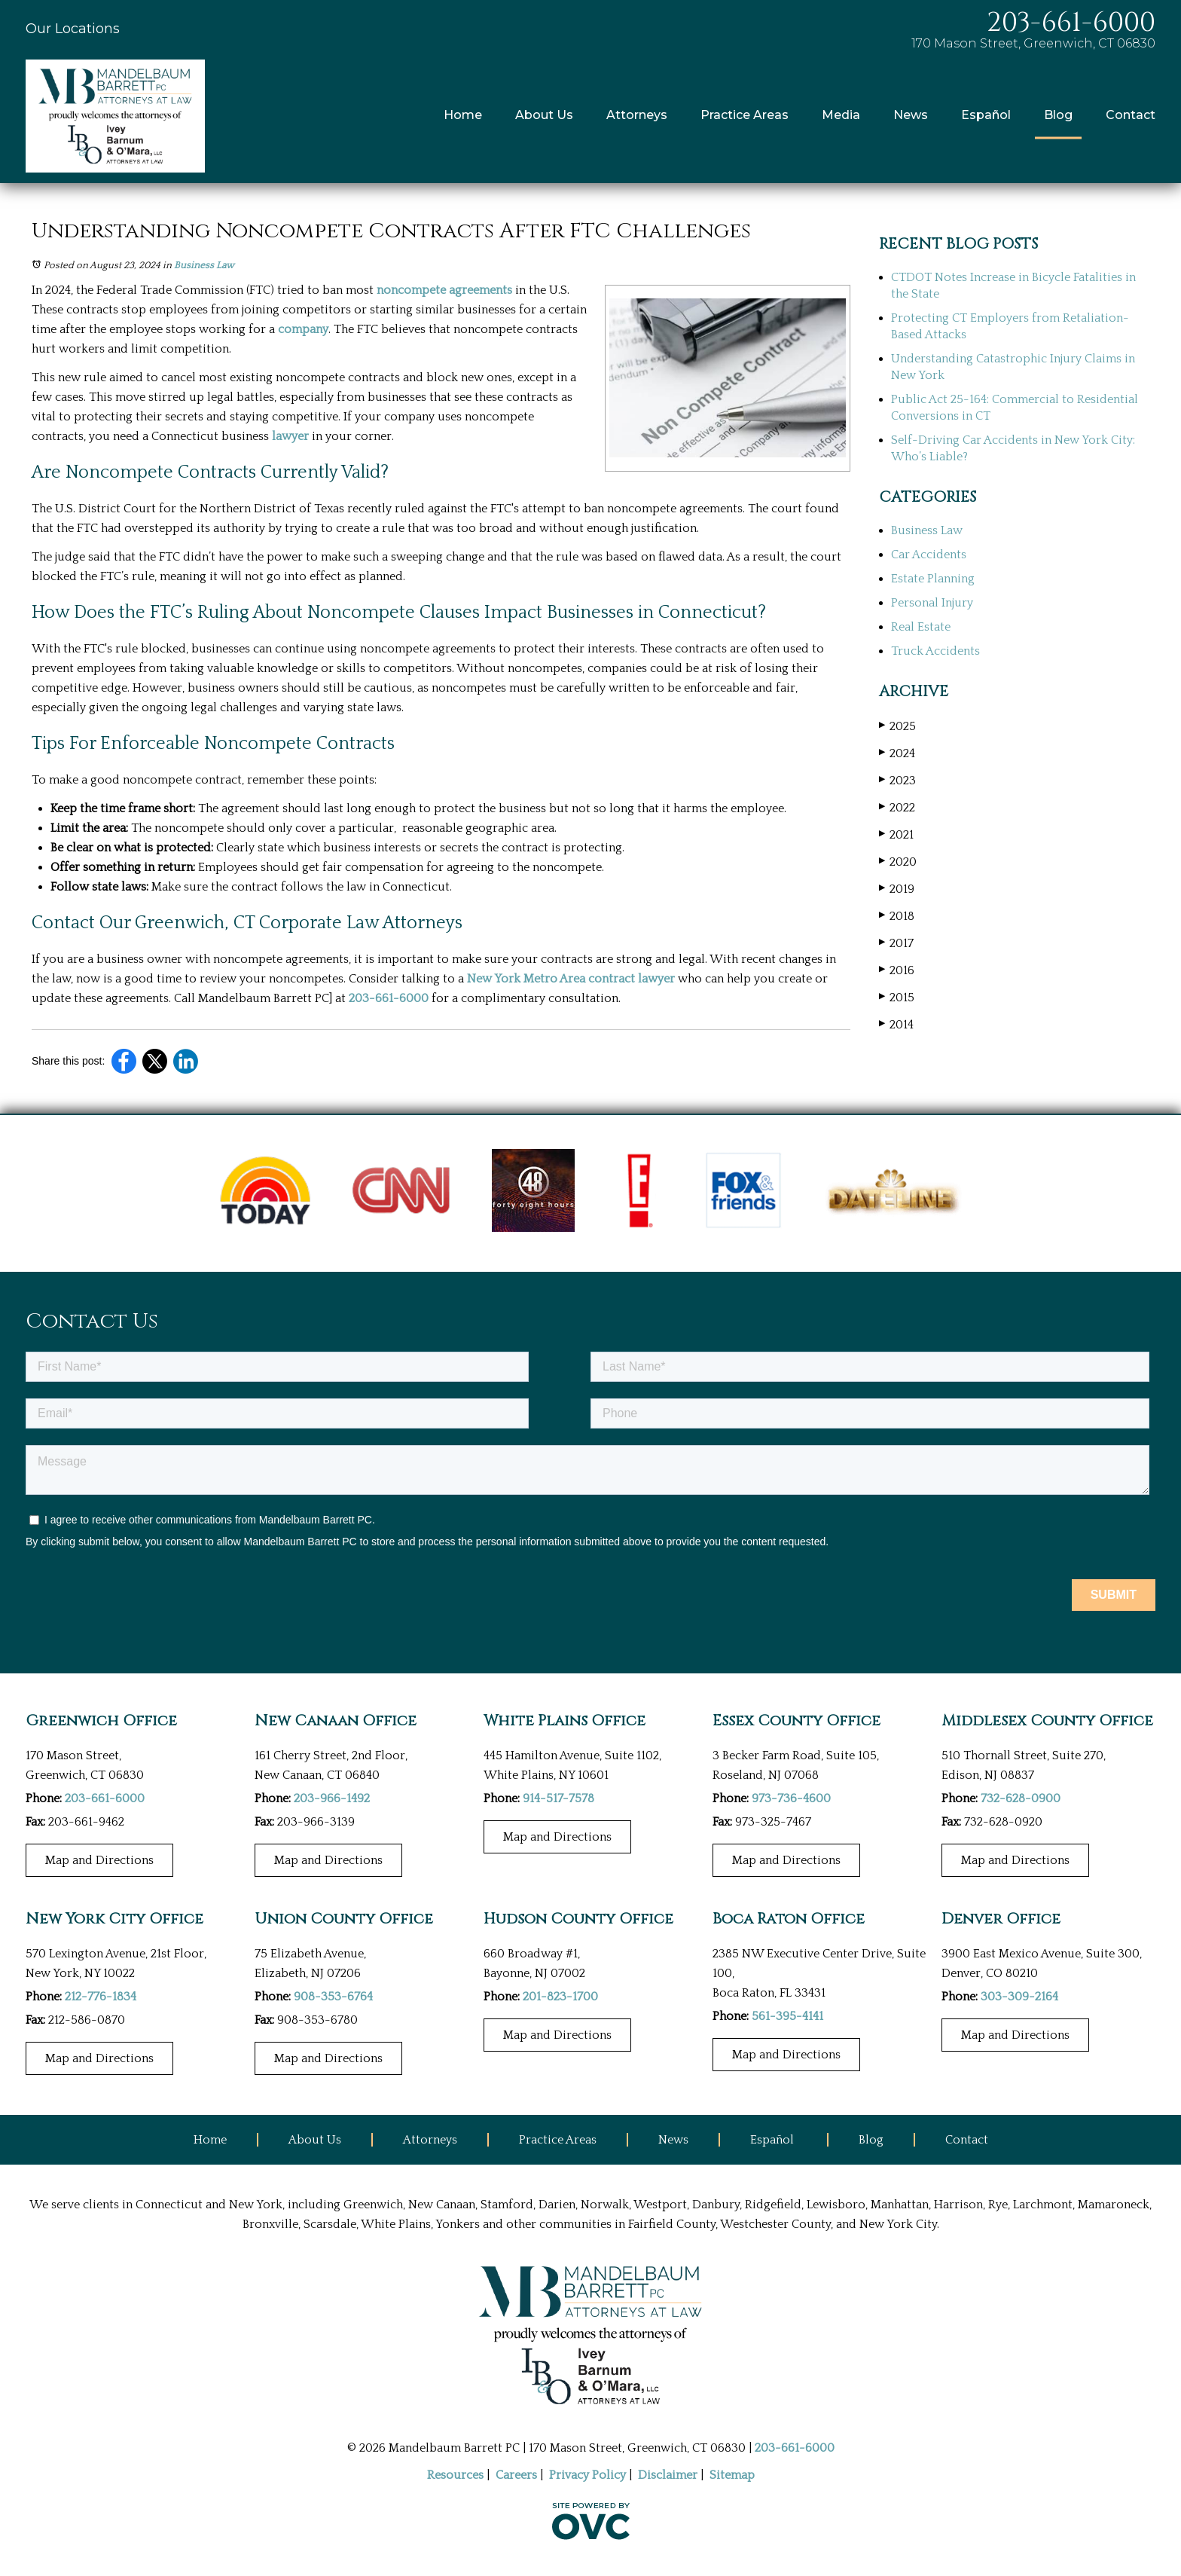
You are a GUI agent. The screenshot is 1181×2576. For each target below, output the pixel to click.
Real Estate (921, 627)
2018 (896, 915)
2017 (896, 943)
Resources (455, 2475)
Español (986, 115)
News (910, 115)
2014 (896, 1024)
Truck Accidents (935, 651)
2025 (897, 726)
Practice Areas (744, 115)
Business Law (204, 265)
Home (463, 115)
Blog (1058, 115)
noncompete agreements (444, 290)
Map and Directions (99, 1860)
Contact (1130, 115)
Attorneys (636, 115)
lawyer (290, 436)
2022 (897, 807)
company (303, 329)
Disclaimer (667, 2475)
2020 (898, 861)
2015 (896, 997)
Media (841, 115)
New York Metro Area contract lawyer (571, 978)
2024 (897, 753)
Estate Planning (933, 578)
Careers (516, 2475)
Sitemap (732, 2475)
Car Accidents (928, 554)
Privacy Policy (587, 2475)
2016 (896, 970)
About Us (544, 115)
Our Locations (73, 28)
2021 (896, 834)
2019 (896, 888)
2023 (897, 780)
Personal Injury (932, 603)
